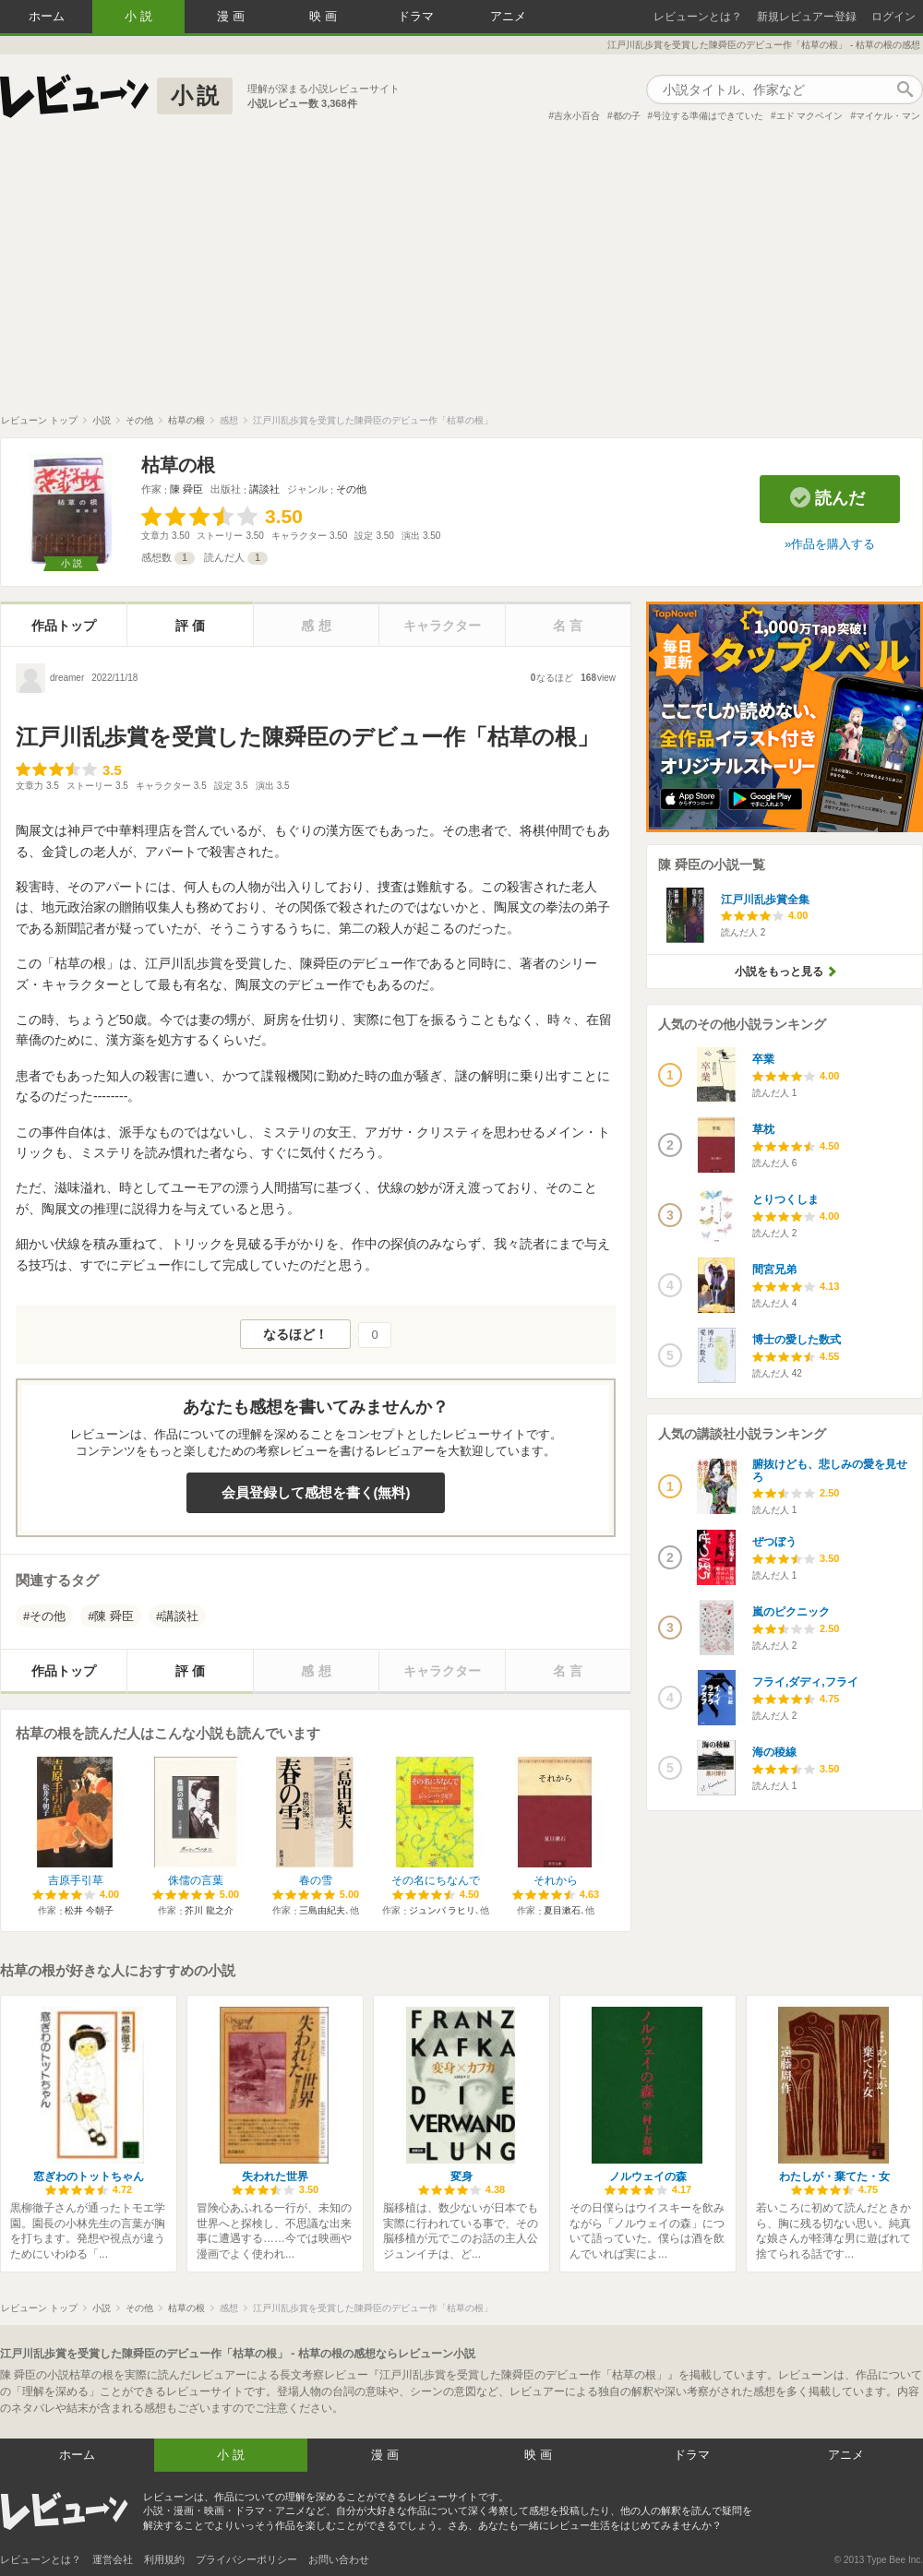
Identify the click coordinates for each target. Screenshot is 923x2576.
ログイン (893, 16)
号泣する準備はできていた (708, 116)
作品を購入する (833, 544)
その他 (351, 489)
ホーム (47, 16)
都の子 (627, 116)
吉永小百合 (577, 116)
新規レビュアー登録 (807, 16)
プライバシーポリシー (246, 2559)
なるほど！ (295, 1334)
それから (555, 1880)
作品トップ (63, 625)
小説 (140, 16)
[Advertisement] (461, 276)
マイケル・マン (888, 116)
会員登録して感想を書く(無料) (316, 1492)
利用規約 (164, 2559)
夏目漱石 (562, 1910)
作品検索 (904, 89)
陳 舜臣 (186, 489)
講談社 (264, 489)
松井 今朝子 (89, 1910)
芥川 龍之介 (209, 1910)
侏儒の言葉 (195, 1880)
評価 (192, 625)
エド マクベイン (810, 116)
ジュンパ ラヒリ (442, 1910)
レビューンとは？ (697, 16)
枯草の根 (178, 465)
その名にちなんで (435, 1880)
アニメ (508, 16)
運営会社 (112, 2559)
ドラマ (416, 16)
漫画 (232, 16)
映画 (325, 16)
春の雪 (315, 1880)
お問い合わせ (338, 2559)
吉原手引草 (75, 1880)
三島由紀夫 (322, 1910)
